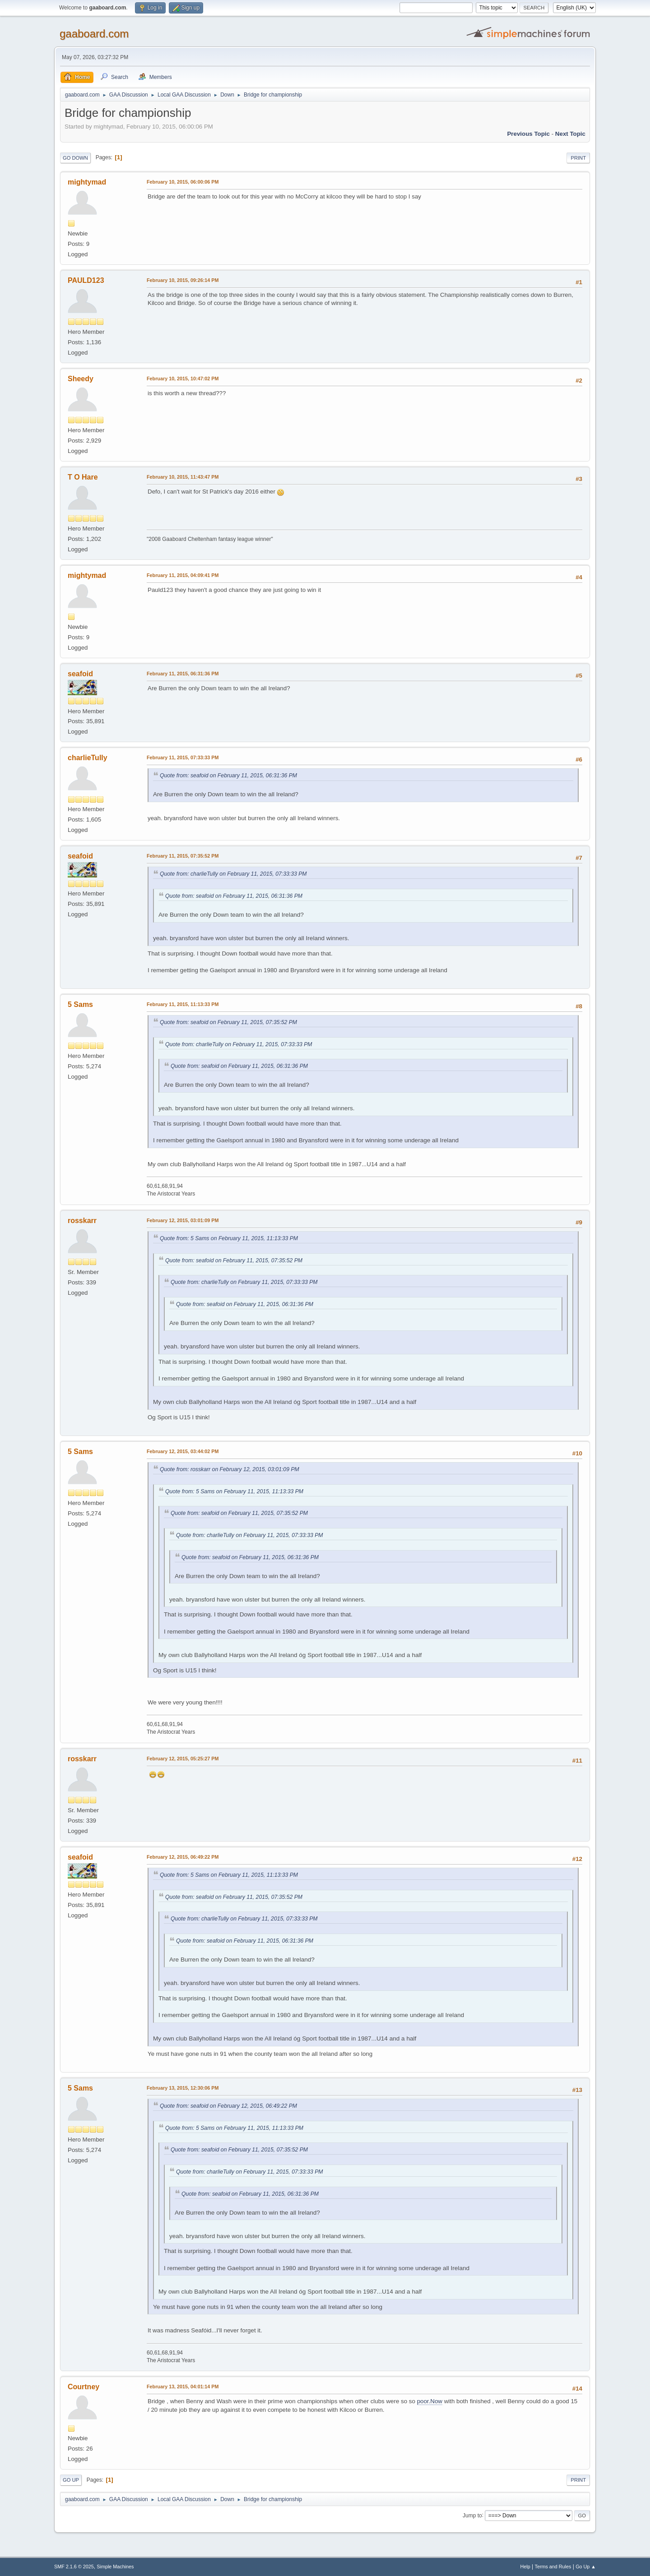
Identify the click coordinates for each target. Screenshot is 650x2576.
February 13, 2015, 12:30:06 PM (182, 2088)
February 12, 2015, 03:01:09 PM (182, 1220)
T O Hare (83, 477)
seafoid (80, 674)
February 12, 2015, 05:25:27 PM (182, 1758)
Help (525, 2566)
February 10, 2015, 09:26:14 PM (182, 280)
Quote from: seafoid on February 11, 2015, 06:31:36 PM (228, 775)
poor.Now (429, 2401)
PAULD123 (86, 280)
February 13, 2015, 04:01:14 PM (182, 2386)
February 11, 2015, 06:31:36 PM (182, 673)
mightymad (87, 182)
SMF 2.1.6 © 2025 (74, 2566)
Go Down (75, 158)
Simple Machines (115, 2566)
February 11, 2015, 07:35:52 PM (182, 856)
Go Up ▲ (586, 2566)
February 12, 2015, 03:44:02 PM (182, 1451)
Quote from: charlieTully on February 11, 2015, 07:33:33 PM (233, 874)
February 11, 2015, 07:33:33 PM (182, 757)
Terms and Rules (553, 2566)
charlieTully (87, 758)
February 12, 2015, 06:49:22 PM (182, 1857)
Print (578, 158)
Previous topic (528, 133)
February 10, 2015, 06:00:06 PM (182, 182)
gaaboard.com (94, 34)
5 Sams (80, 1004)
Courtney (83, 2387)
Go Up (71, 2480)
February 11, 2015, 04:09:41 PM (182, 575)
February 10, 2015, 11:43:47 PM (182, 477)
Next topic (570, 133)
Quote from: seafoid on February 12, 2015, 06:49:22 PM (228, 2106)
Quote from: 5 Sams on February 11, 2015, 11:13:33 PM (229, 1238)
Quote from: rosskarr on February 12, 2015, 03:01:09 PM (229, 1469)
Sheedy (80, 379)
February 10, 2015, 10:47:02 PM (182, 378)
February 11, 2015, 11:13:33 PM (182, 1004)
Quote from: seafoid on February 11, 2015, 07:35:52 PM (228, 1022)
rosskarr (82, 1220)
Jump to (472, 2515)
